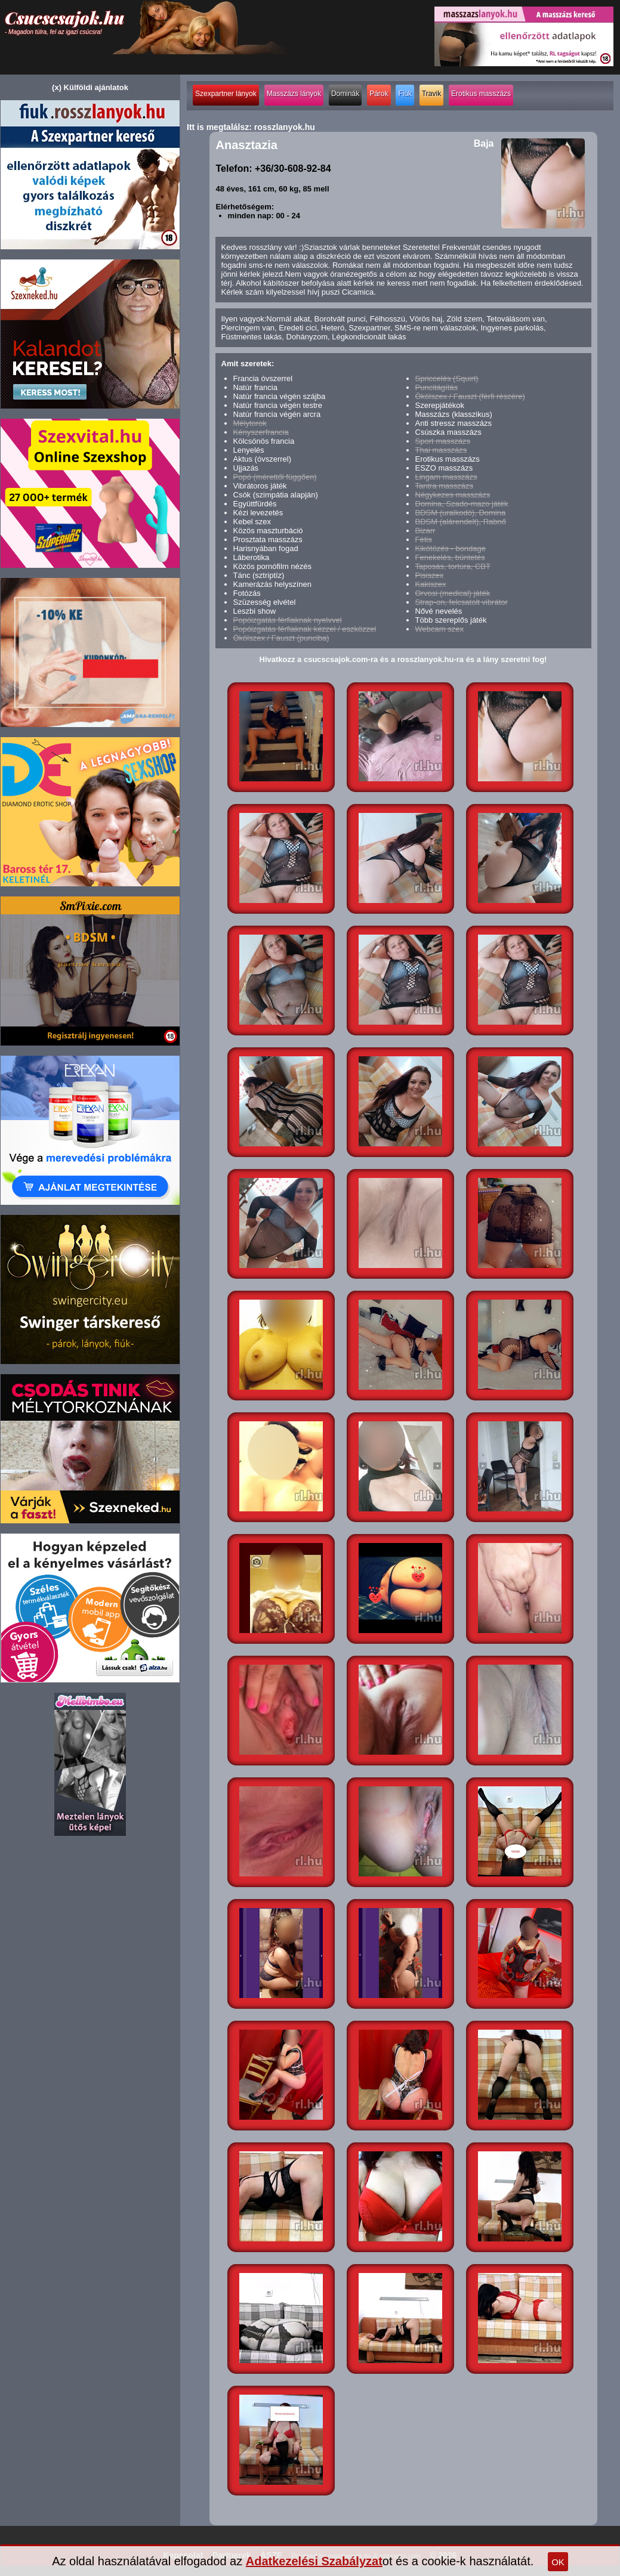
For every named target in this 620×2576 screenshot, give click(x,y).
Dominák (345, 93)
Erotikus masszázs (481, 93)
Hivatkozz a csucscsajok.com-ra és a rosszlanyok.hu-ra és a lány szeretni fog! (403, 659)
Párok (378, 93)
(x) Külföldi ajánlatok (90, 87)
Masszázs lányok (294, 93)
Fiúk (405, 93)
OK (558, 2562)
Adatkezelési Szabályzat (314, 2561)
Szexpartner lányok (226, 93)
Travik (431, 93)
